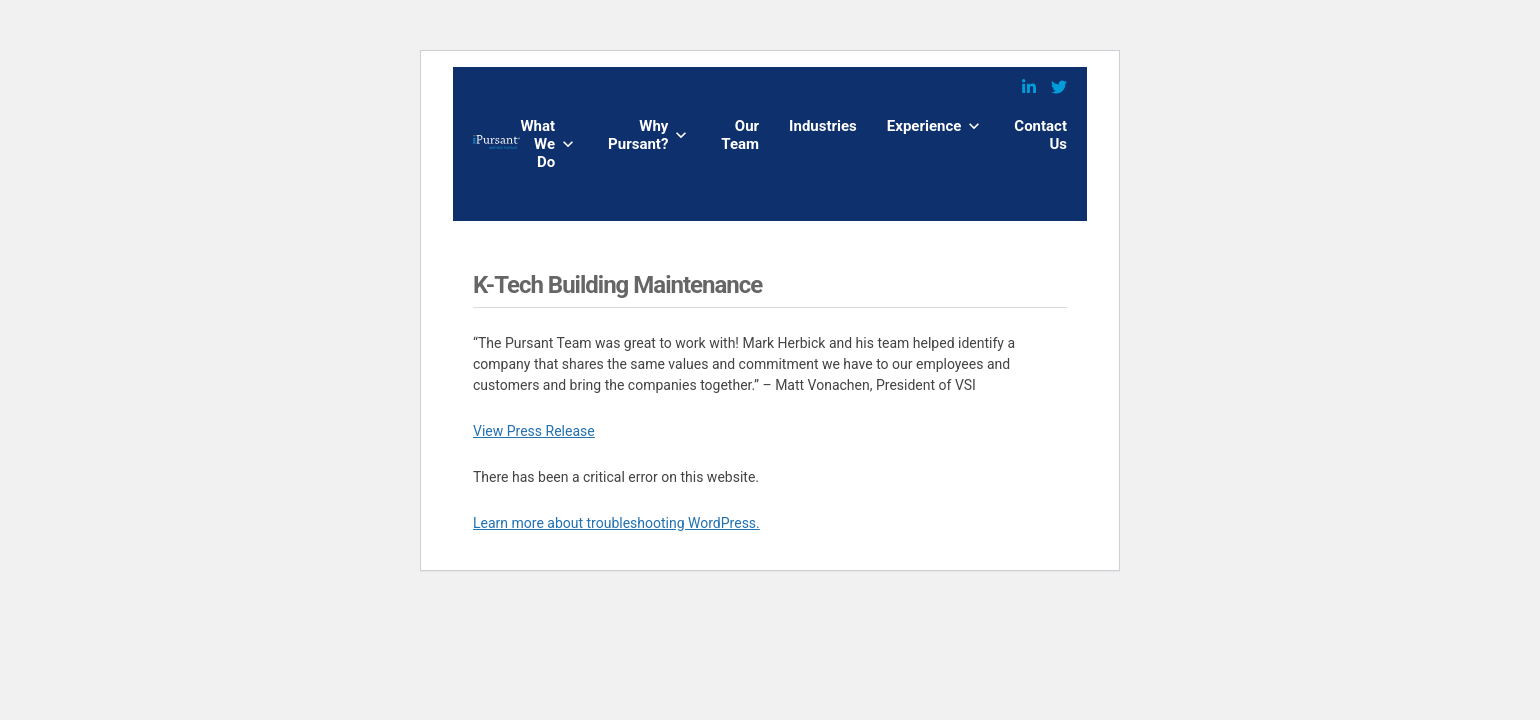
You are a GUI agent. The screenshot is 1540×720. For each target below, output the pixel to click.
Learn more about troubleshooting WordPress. (616, 523)
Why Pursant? (638, 135)
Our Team (740, 135)
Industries (823, 126)
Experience (924, 126)
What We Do (537, 144)
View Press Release (534, 431)
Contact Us (1040, 135)
